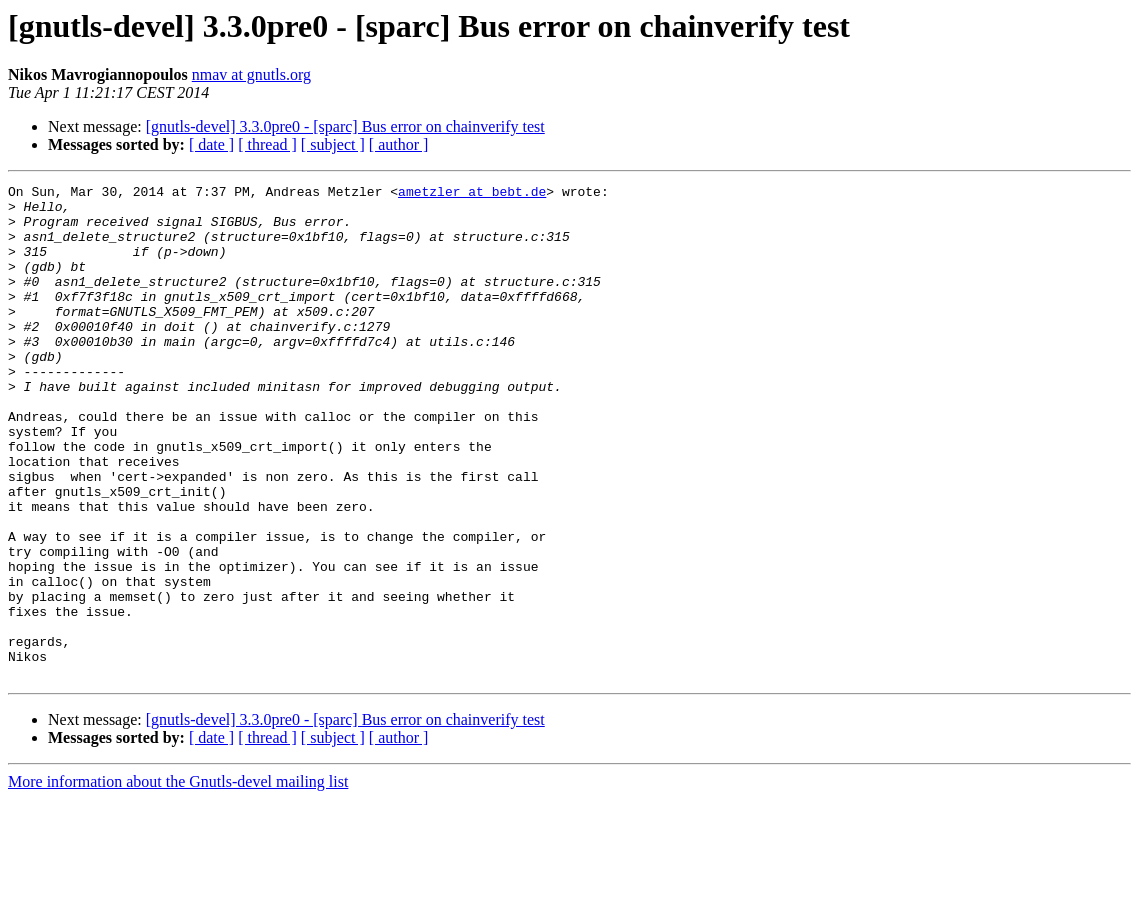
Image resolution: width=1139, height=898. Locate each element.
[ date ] (211, 144)
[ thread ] (267, 144)
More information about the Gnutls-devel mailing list (178, 880)
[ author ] (399, 144)
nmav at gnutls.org (251, 74)
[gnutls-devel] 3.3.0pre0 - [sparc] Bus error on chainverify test (345, 126)
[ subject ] (333, 144)
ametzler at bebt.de (472, 194)
